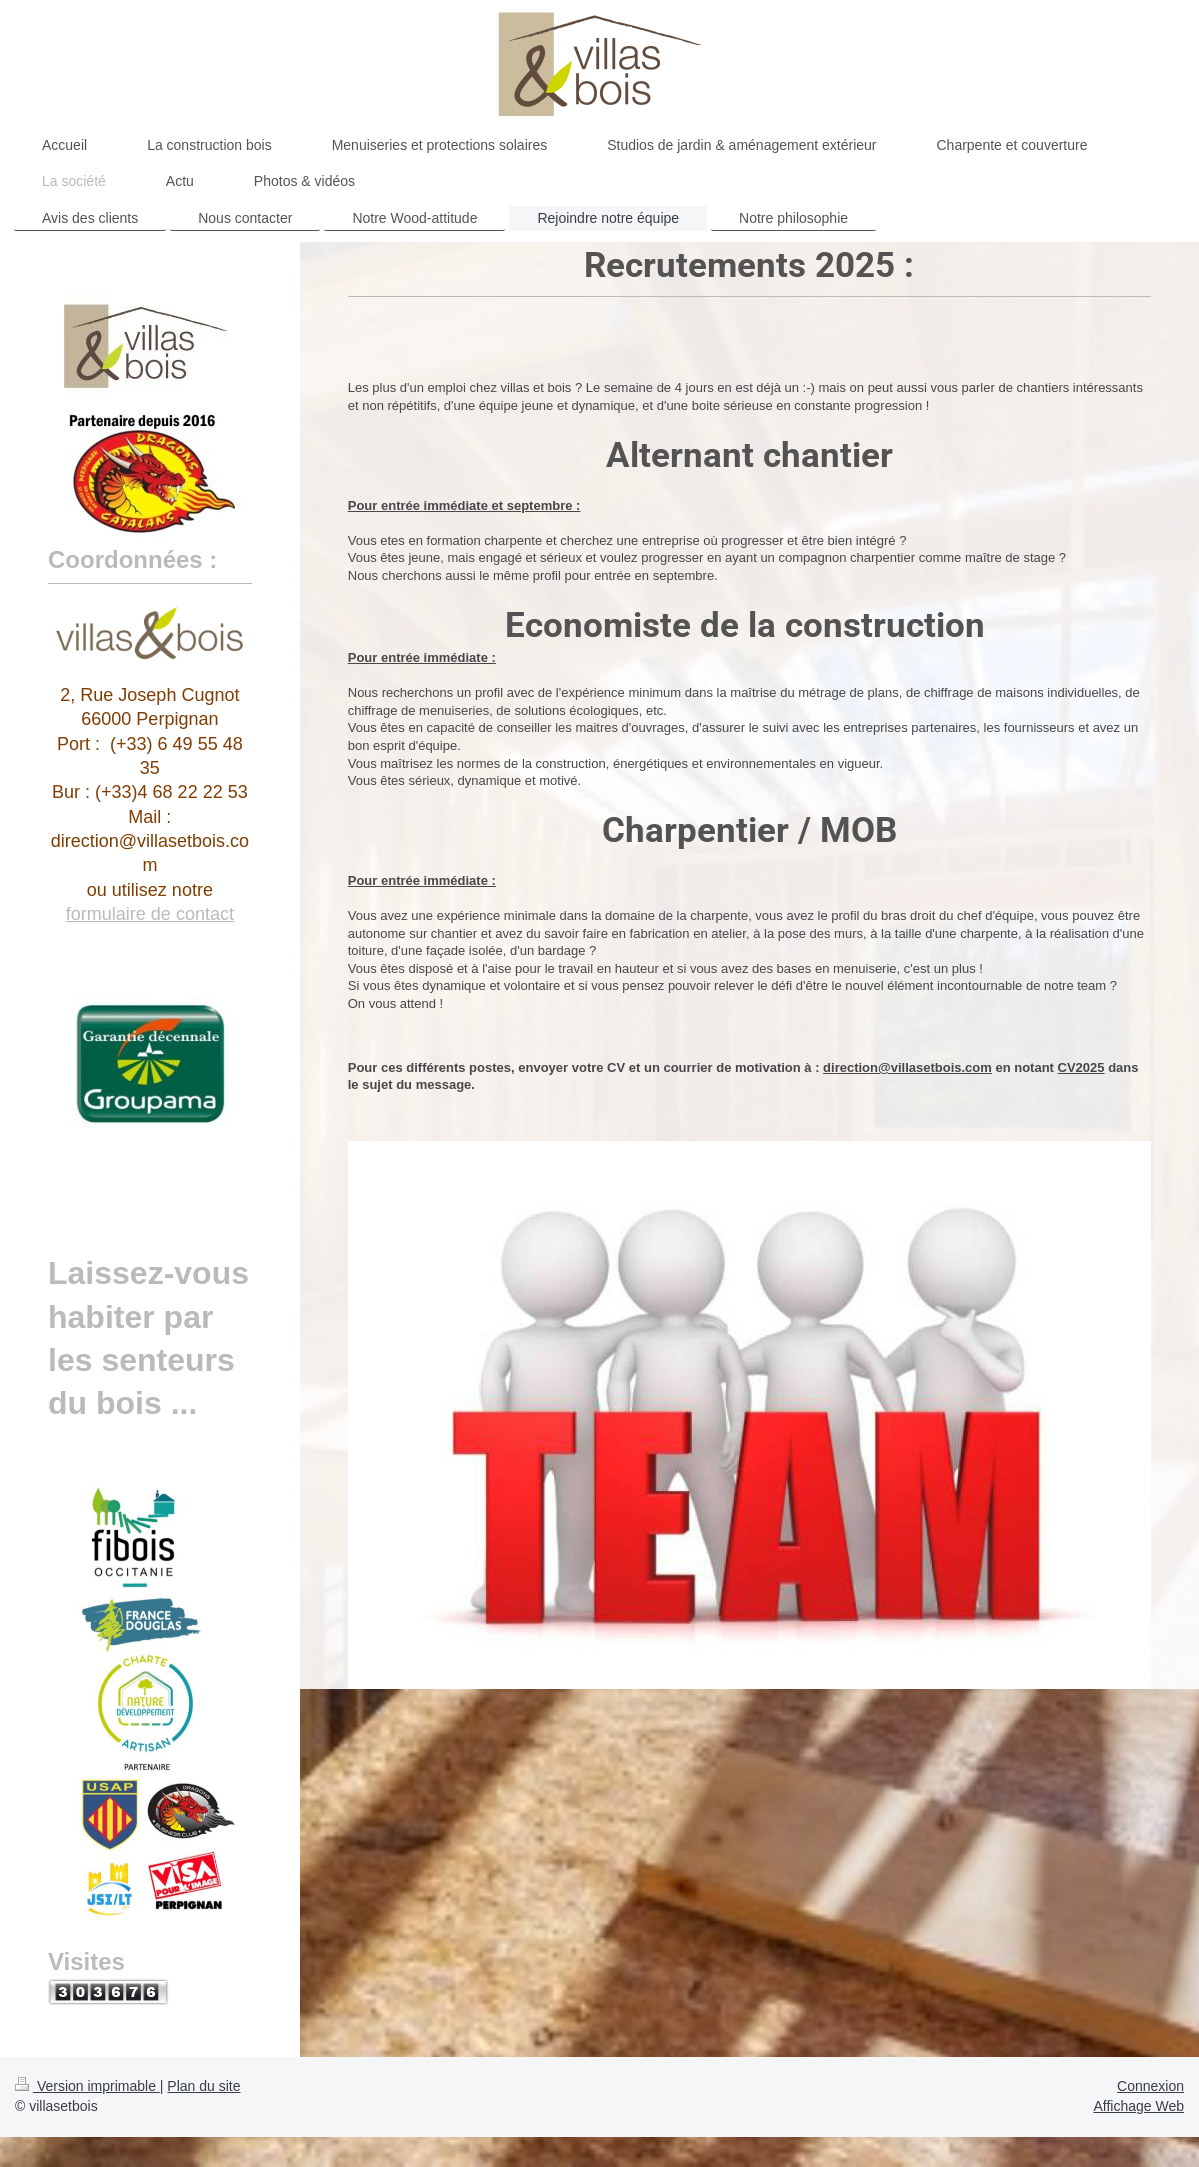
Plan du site (203, 2086)
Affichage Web (1138, 2106)
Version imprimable (87, 2086)
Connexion (1150, 2086)
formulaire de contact (150, 914)
